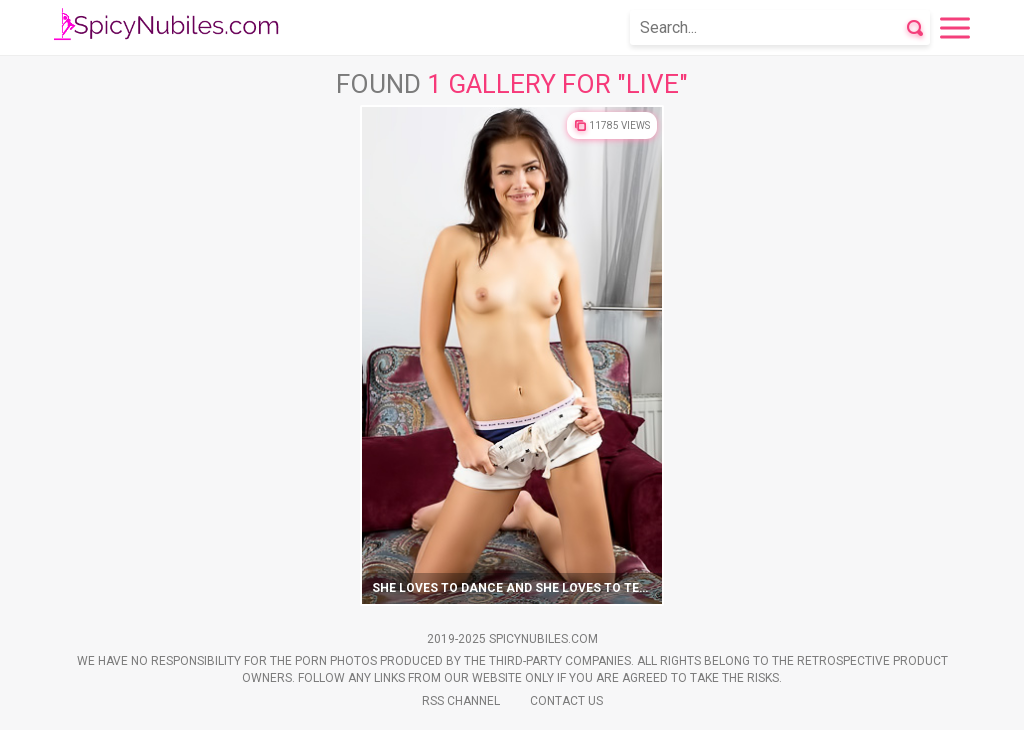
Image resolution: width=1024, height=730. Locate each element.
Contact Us (566, 701)
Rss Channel (461, 701)
